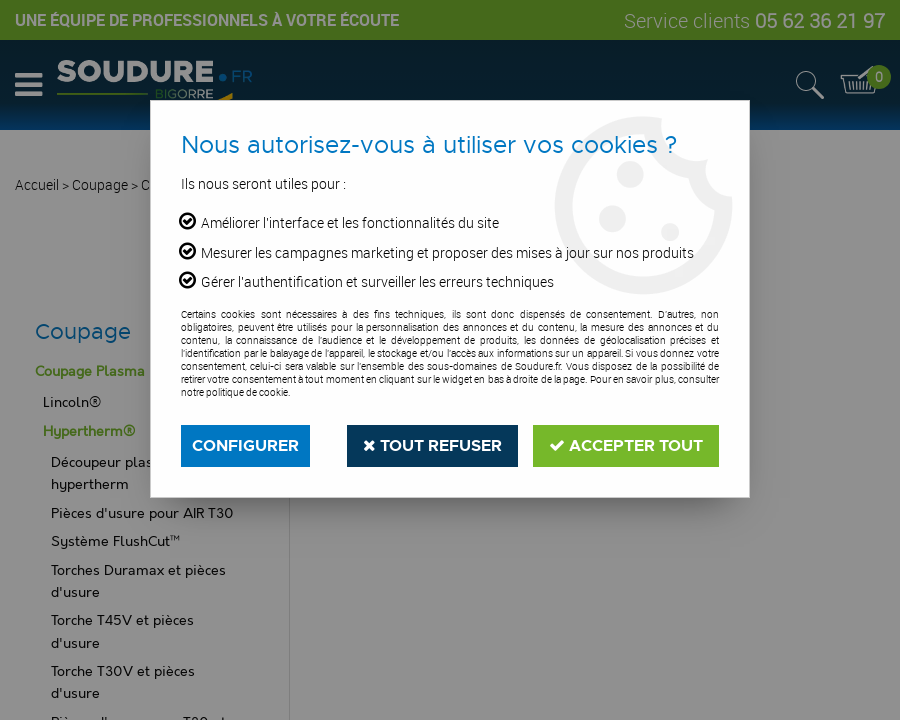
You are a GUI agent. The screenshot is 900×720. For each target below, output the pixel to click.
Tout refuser (432, 445)
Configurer (245, 445)
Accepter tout (626, 445)
